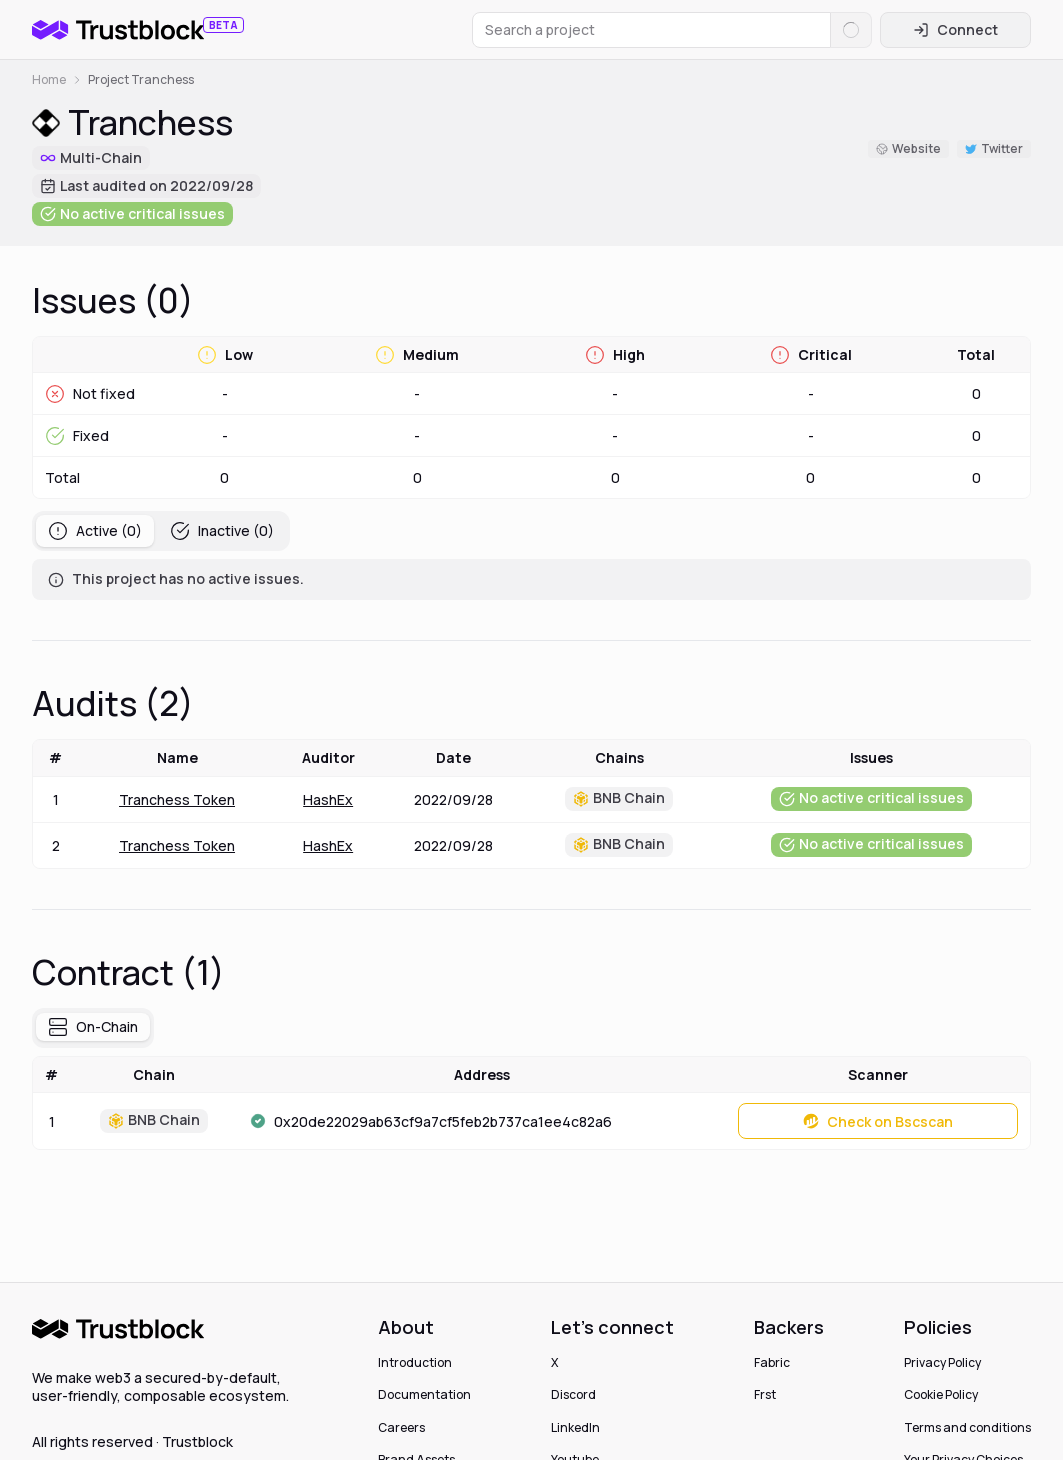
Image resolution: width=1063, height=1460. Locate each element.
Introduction (415, 1363)
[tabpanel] (531, 579)
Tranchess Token (177, 799)
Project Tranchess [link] (141, 80)
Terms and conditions (967, 1428)
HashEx (328, 799)
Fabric (772, 1363)
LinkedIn (575, 1428)
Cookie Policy (941, 1395)
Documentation (424, 1395)
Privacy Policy (942, 1363)
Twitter (994, 148)
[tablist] (161, 531)
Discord (573, 1395)
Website (908, 148)
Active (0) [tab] (95, 531)
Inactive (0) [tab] (222, 531)
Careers (401, 1428)
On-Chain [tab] (93, 1027)
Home (49, 80)
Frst (765, 1395)
